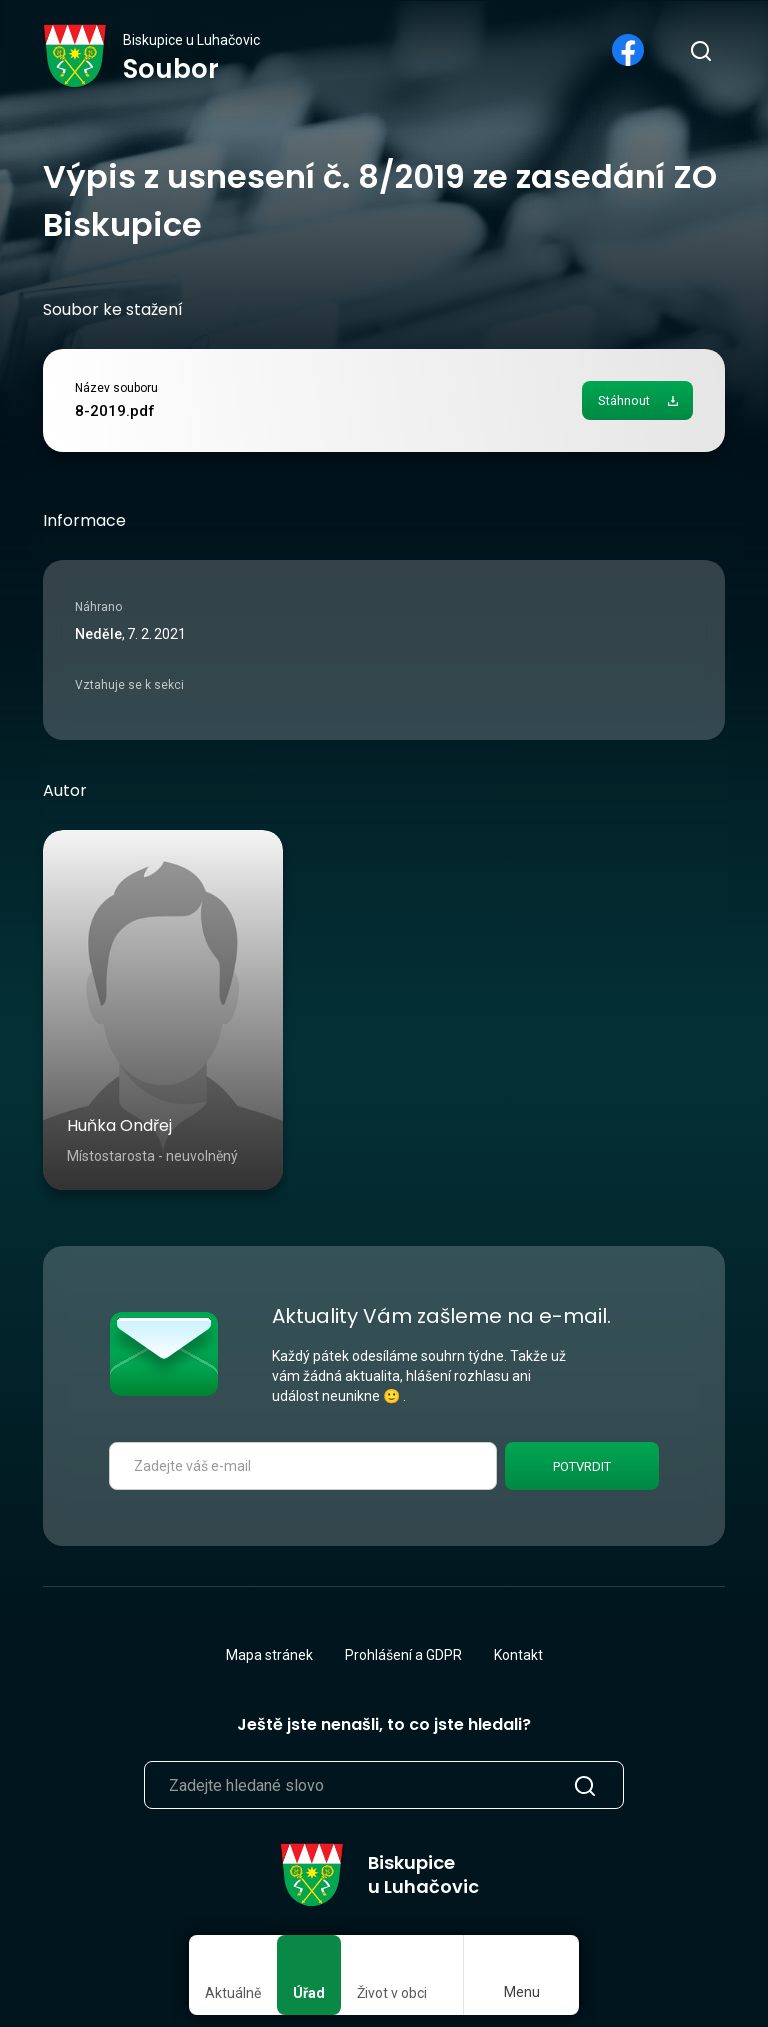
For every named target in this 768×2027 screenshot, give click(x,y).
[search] (700, 50)
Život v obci (392, 1993)
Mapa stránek (269, 1655)
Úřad (309, 1993)
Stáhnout (624, 400)
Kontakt (518, 1655)
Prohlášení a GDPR (403, 1655)
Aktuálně (233, 1993)
